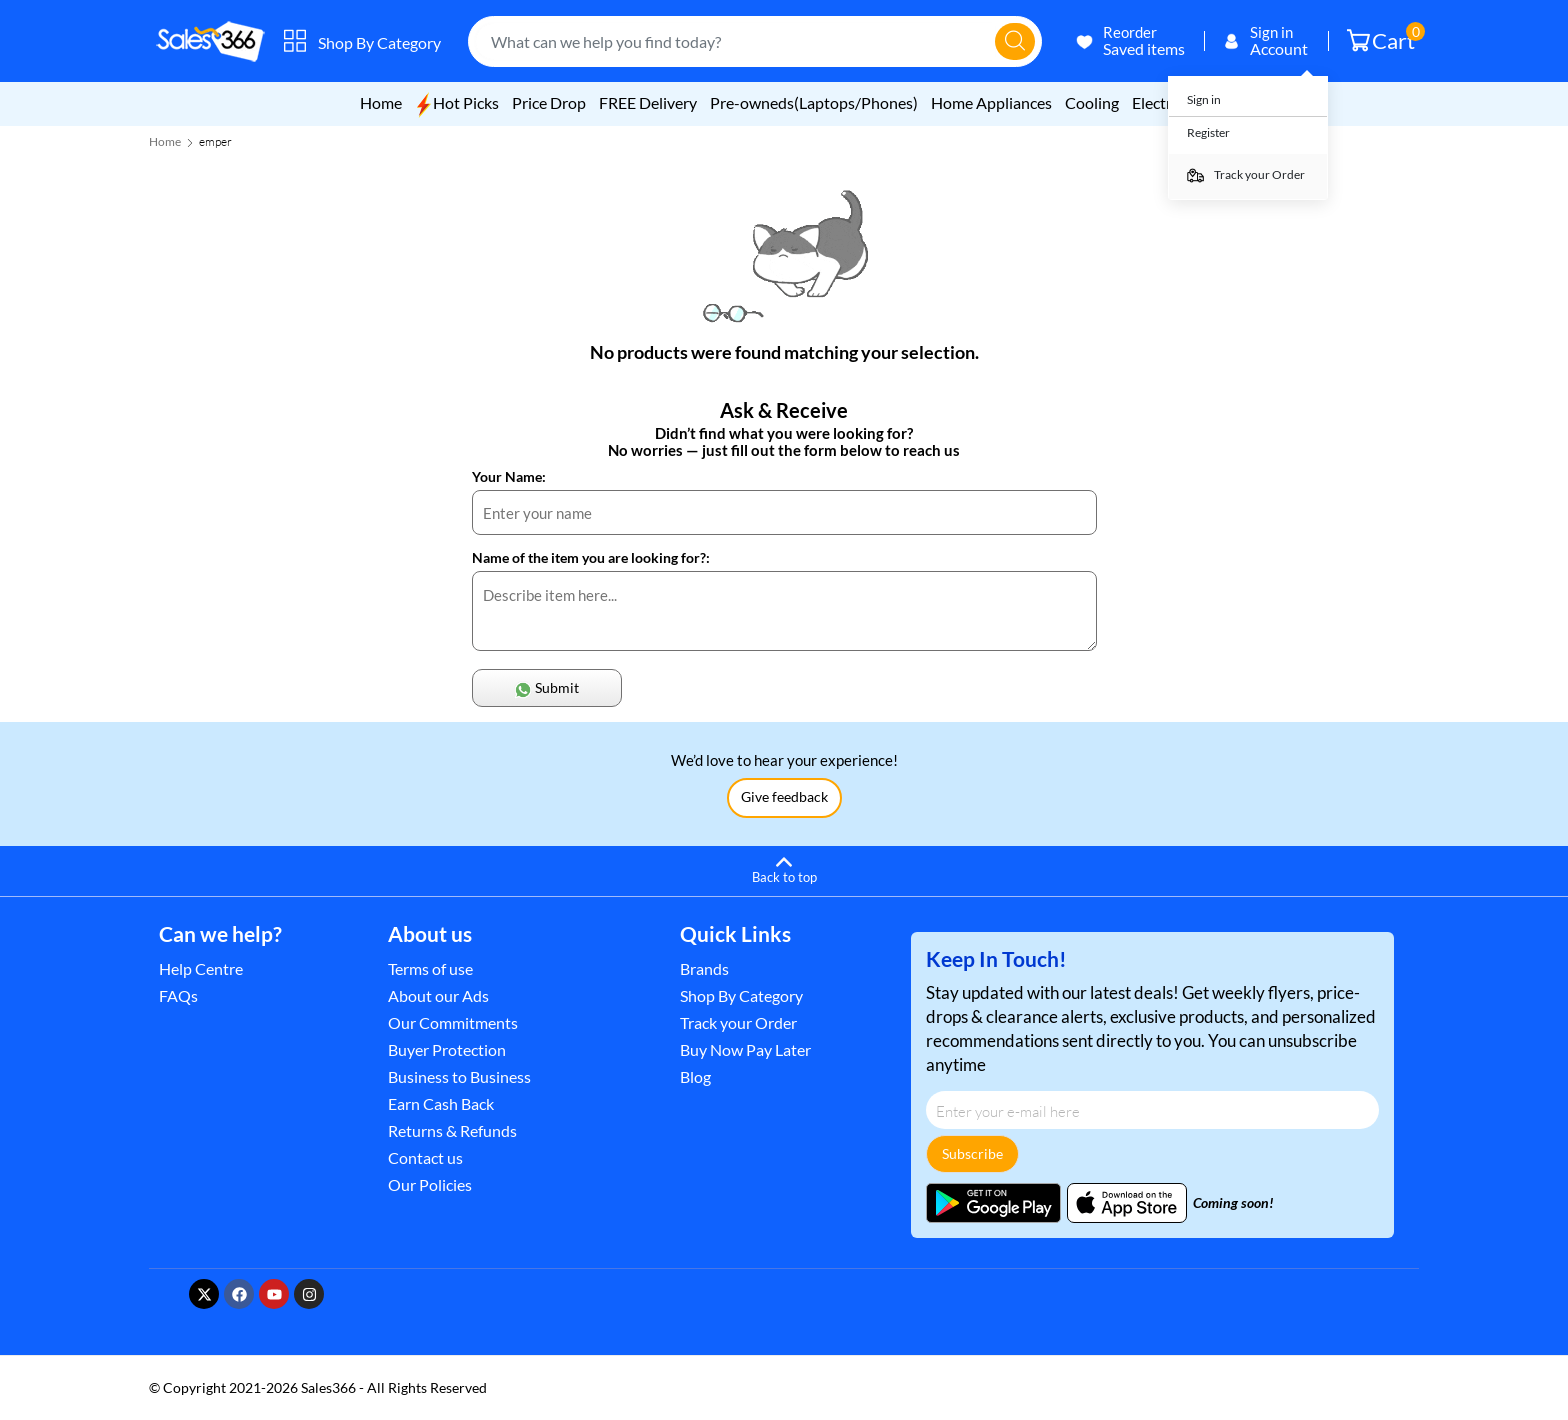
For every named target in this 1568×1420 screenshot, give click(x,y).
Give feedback (784, 796)
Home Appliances (991, 102)
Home (381, 102)
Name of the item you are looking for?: (591, 557)
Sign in (1204, 99)
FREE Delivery (649, 102)
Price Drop (549, 102)
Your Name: (509, 476)
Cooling (1092, 102)
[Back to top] (784, 868)
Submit (546, 688)
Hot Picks (457, 102)
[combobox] (735, 41)
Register (1208, 132)
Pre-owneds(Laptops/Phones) (814, 102)
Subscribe (972, 1153)
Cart (1386, 38)
